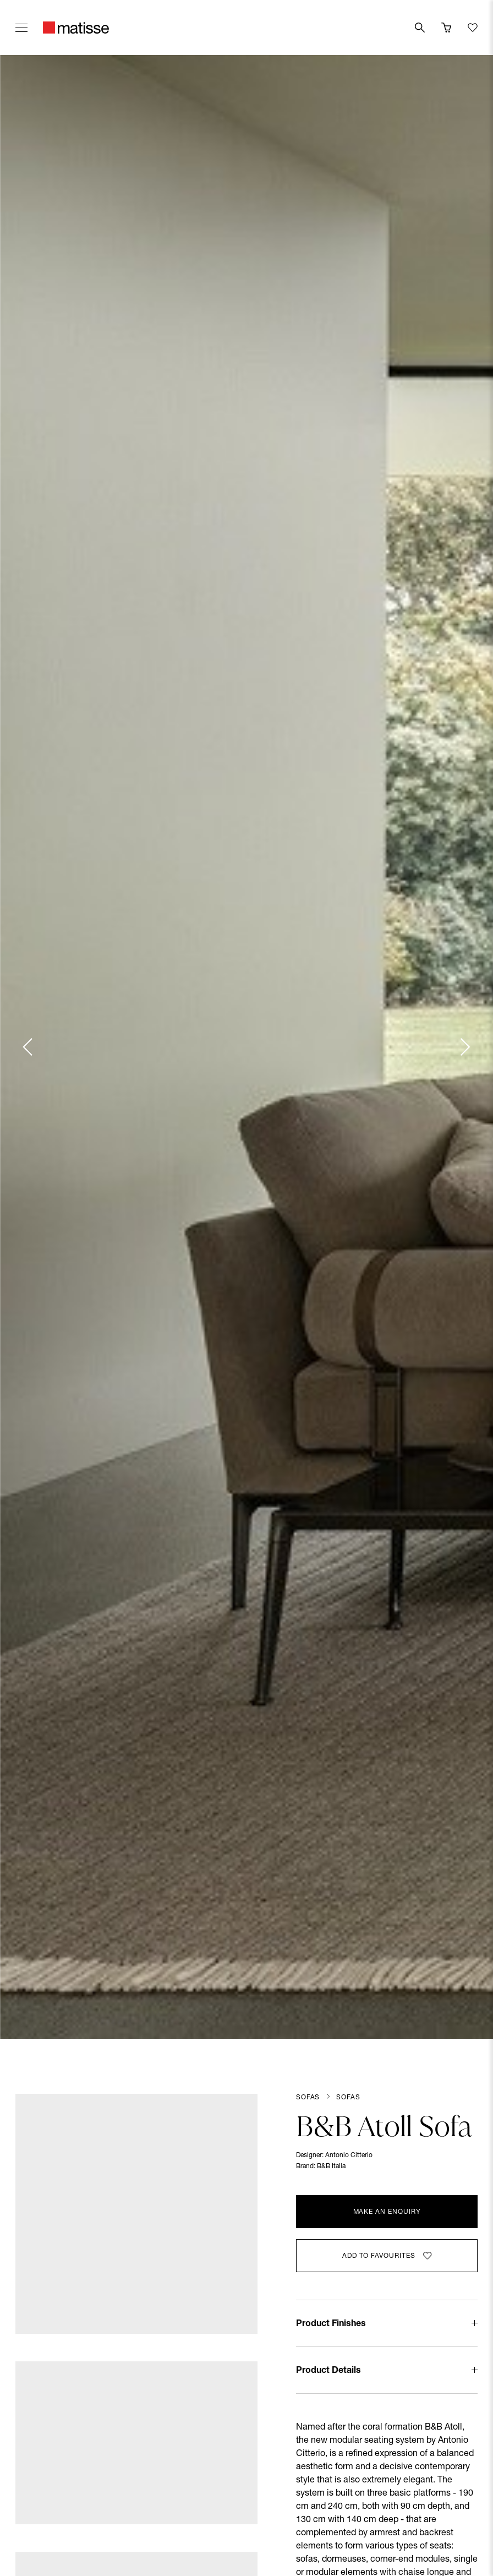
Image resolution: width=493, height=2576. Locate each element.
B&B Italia (331, 2166)
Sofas (308, 2097)
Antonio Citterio (349, 2155)
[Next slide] (464, 1047)
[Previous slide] (28, 1047)
